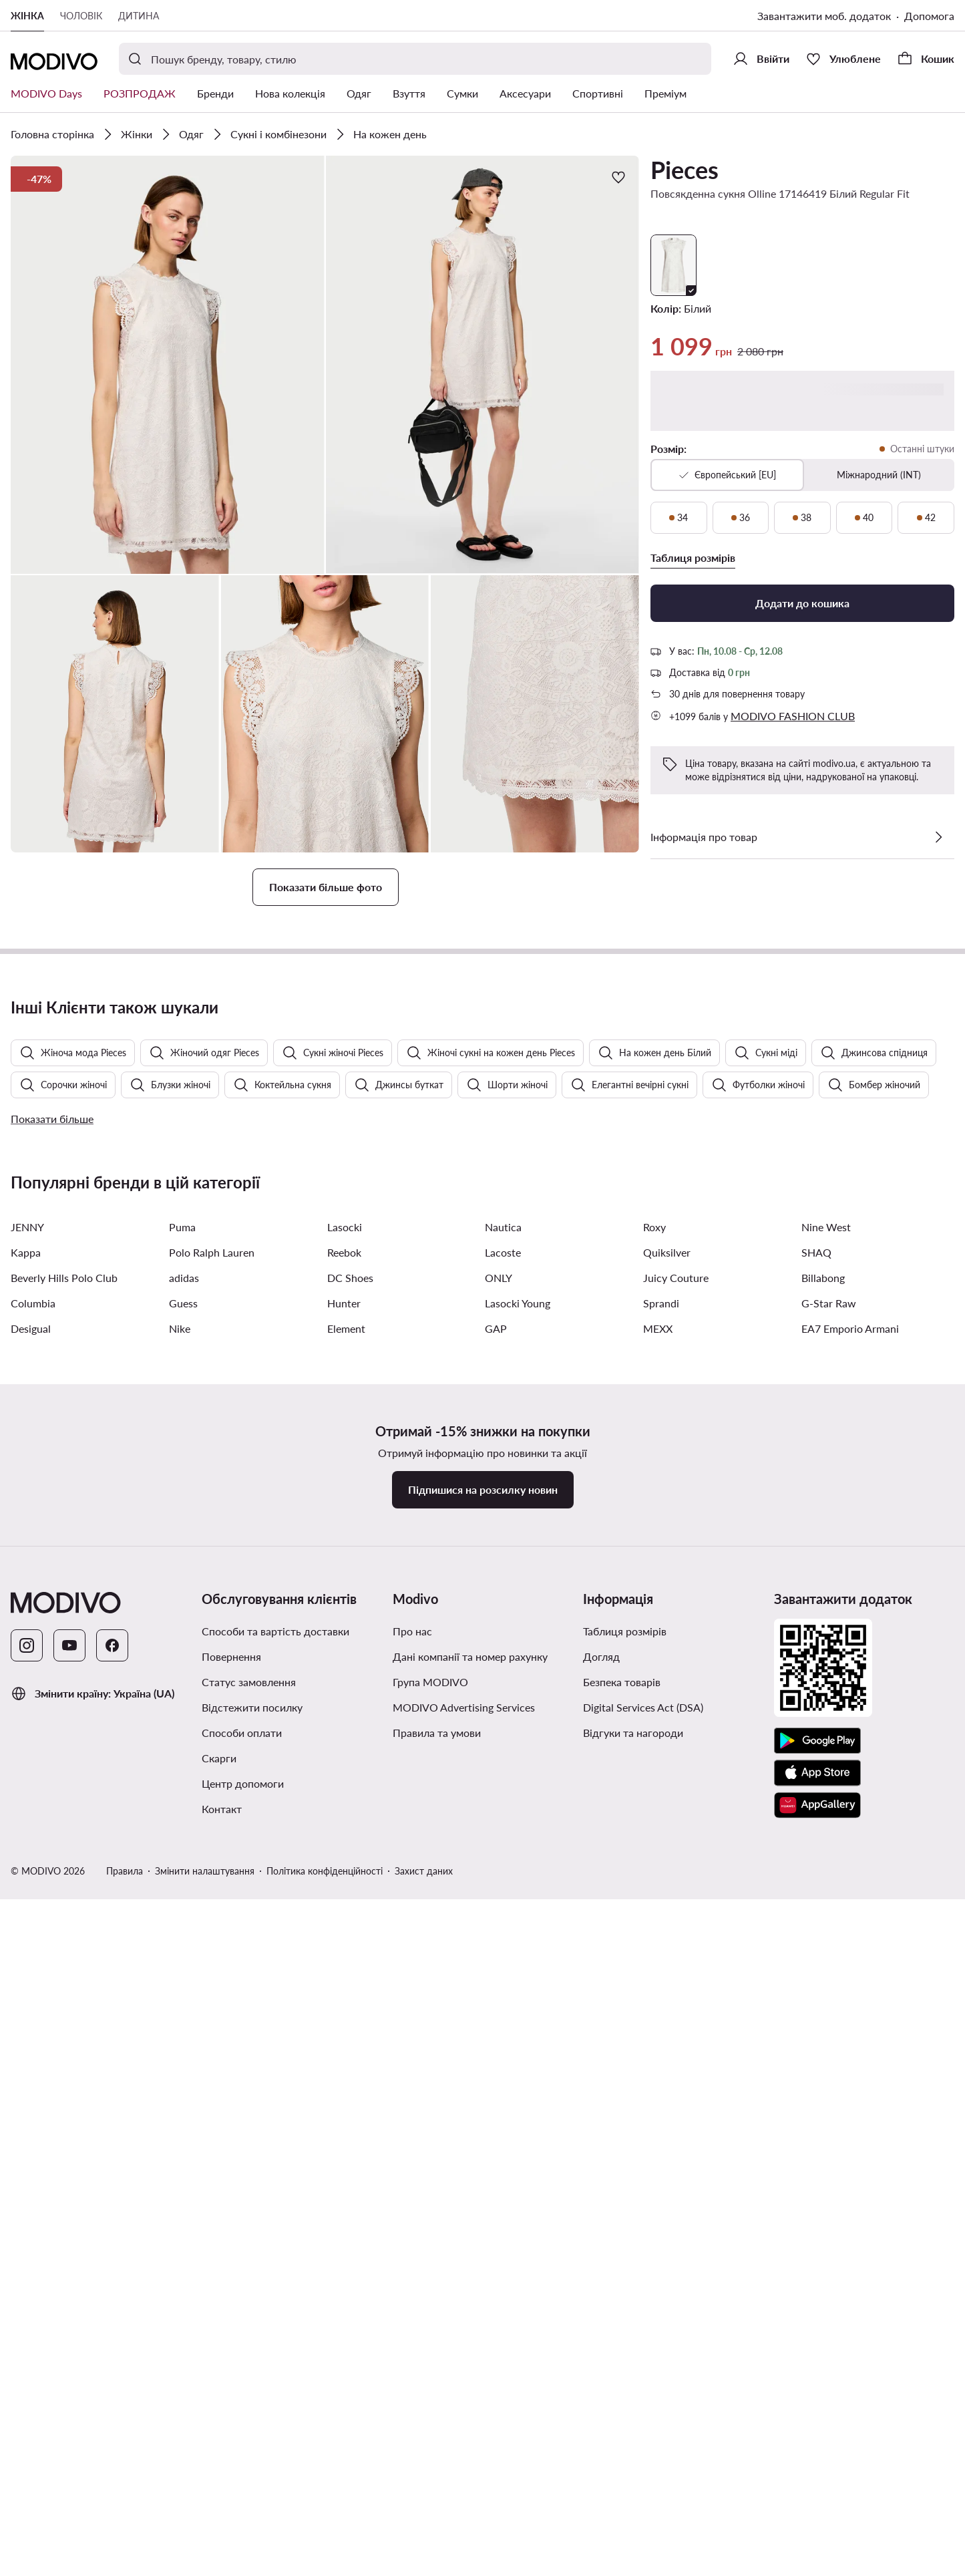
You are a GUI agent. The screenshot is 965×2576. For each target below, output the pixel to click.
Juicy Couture (676, 2062)
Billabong (823, 2062)
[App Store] (817, 2558)
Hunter (344, 2088)
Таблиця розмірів (624, 2416)
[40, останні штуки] (864, 518)
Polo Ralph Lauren (211, 2037)
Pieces (684, 169)
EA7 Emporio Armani (850, 2113)
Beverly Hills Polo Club (64, 2062)
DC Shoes (350, 2062)
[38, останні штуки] (802, 518)
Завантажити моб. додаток (824, 15)
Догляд (601, 2441)
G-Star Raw (828, 2088)
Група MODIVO (430, 2466)
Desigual (31, 2113)
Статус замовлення (249, 2466)
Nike (179, 2113)
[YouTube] (69, 2430)
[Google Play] (817, 2526)
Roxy (654, 2011)
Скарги (219, 2543)
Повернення (231, 2441)
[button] (168, 365)
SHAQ (816, 2037)
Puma (182, 2011)
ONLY (498, 2062)
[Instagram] (27, 2430)
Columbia (33, 2088)
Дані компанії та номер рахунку (470, 2441)
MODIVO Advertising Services (464, 2492)
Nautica (503, 2011)
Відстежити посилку (252, 2492)
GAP (496, 2113)
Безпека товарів (621, 2466)
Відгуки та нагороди (633, 2517)
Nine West (826, 2011)
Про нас (412, 2416)
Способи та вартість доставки (275, 2416)
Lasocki (344, 2011)
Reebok (344, 2037)
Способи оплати (242, 2517)
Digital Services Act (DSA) (643, 2492)
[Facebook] (112, 2430)
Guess (183, 2088)
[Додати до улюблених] (618, 177)
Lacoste (503, 2037)
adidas (184, 2062)
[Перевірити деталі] (938, 837)
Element (346, 2113)
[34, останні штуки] (678, 518)
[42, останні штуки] (926, 518)
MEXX (657, 2113)
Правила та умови (437, 2517)
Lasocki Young (517, 2088)
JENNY (27, 2011)
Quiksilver (667, 2037)
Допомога (929, 15)
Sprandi (661, 2088)
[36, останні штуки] (741, 518)
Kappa (26, 2037)
